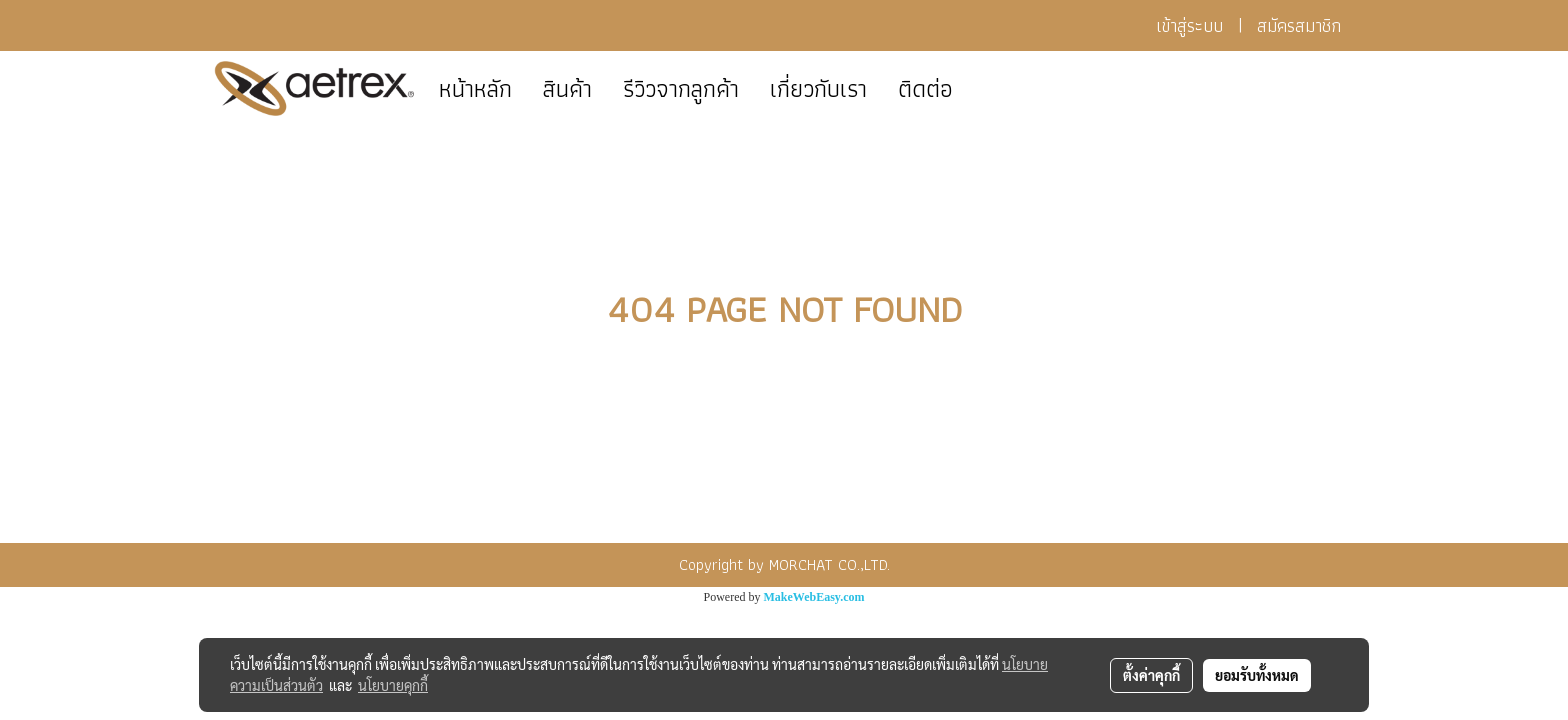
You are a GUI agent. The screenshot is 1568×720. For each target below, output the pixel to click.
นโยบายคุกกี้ (393, 685)
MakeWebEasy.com (814, 597)
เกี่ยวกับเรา (818, 88)
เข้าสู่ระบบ (1189, 25)
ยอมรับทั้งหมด (1257, 675)
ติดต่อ (925, 88)
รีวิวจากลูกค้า (681, 88)
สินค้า (567, 88)
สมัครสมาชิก (1299, 25)
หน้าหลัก (475, 88)
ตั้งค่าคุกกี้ (1151, 675)
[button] (986, 89)
